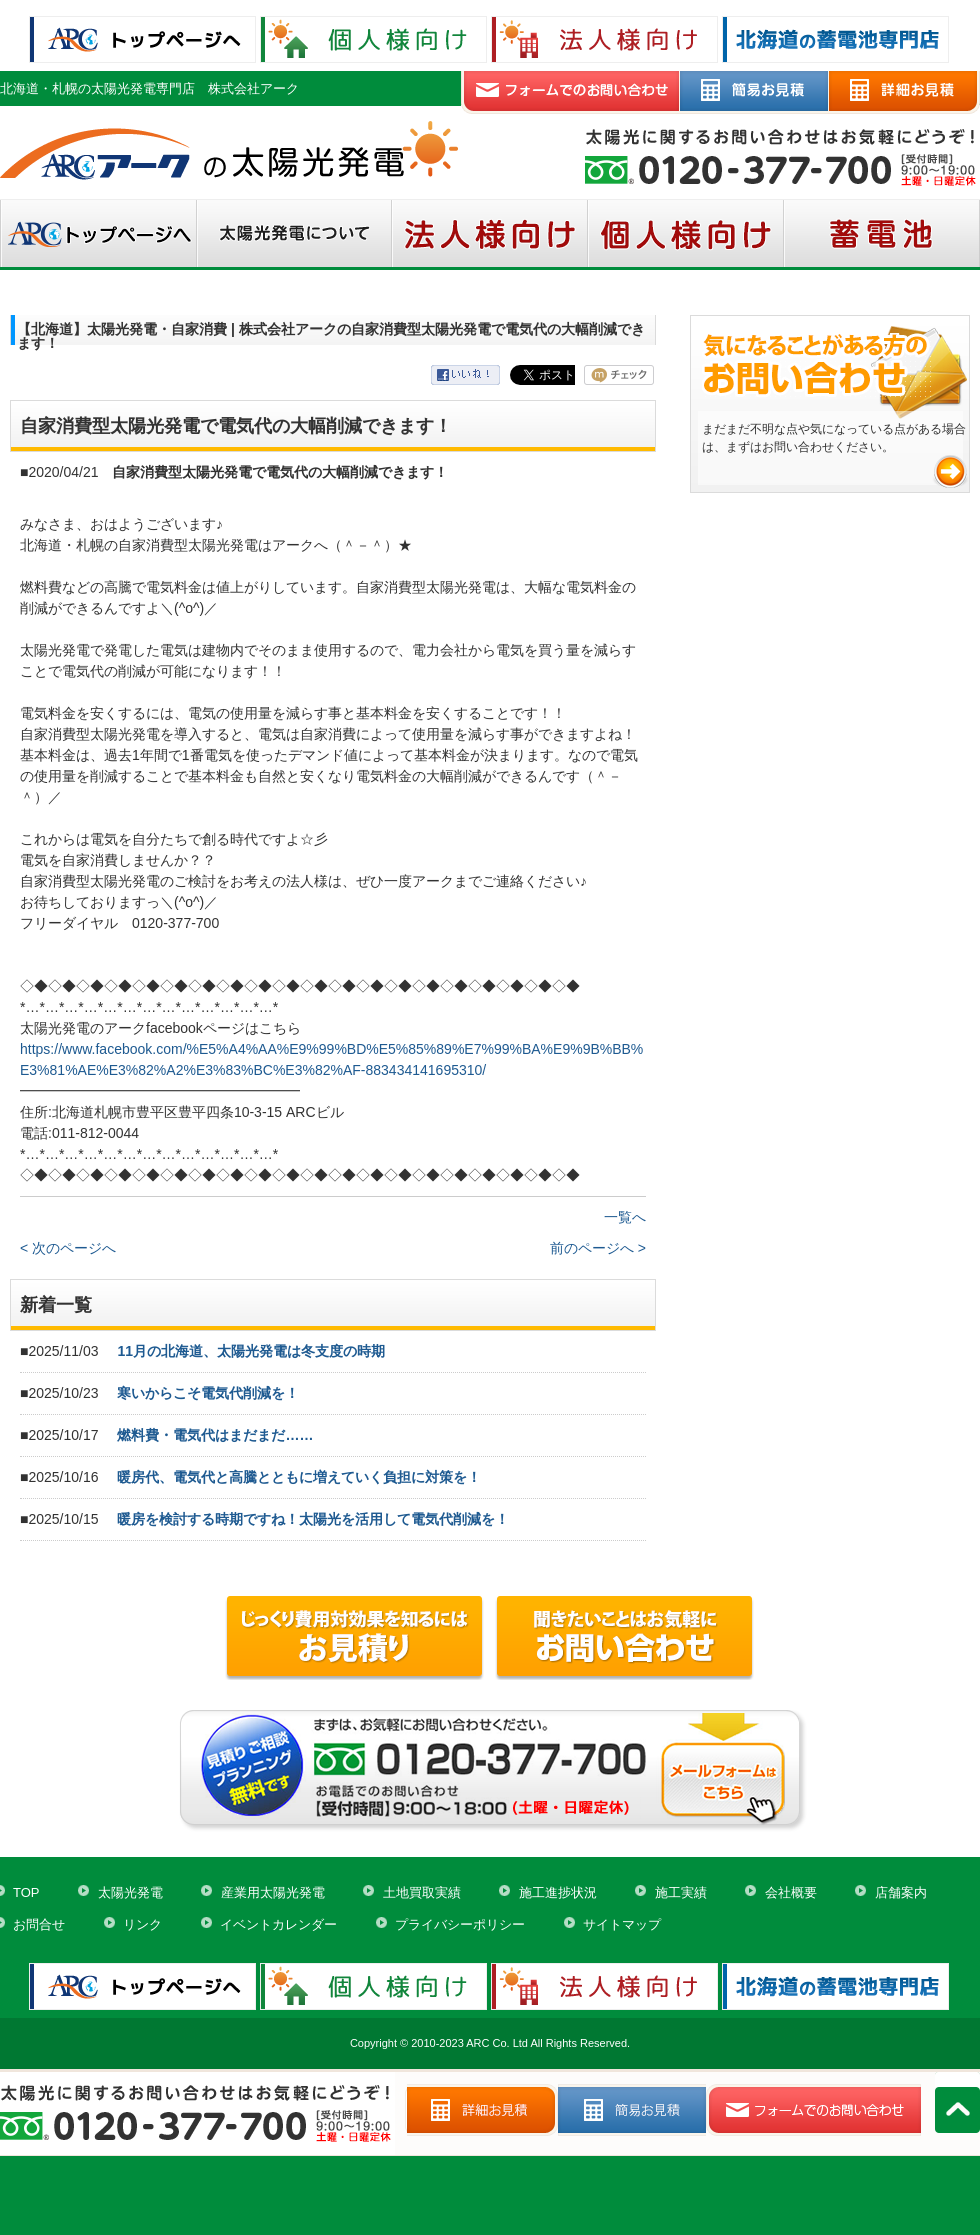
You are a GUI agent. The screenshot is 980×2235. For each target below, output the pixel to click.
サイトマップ (622, 1924)
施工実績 (681, 1892)
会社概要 (791, 1892)
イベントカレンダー (278, 1924)
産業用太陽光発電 (273, 1892)
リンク (142, 1924)
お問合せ (39, 1924)
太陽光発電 (130, 1892)
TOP (26, 1892)
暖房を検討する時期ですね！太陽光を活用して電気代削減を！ (313, 1519)
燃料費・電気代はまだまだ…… (215, 1435)
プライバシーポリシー (460, 1924)
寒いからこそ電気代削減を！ (208, 1393)
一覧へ (625, 1217)
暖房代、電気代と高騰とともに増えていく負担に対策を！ (299, 1477)
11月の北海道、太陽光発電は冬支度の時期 (251, 1351)
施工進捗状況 (558, 1892)
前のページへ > (598, 1248)
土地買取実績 (422, 1892)
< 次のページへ (68, 1248)
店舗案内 (901, 1892)
